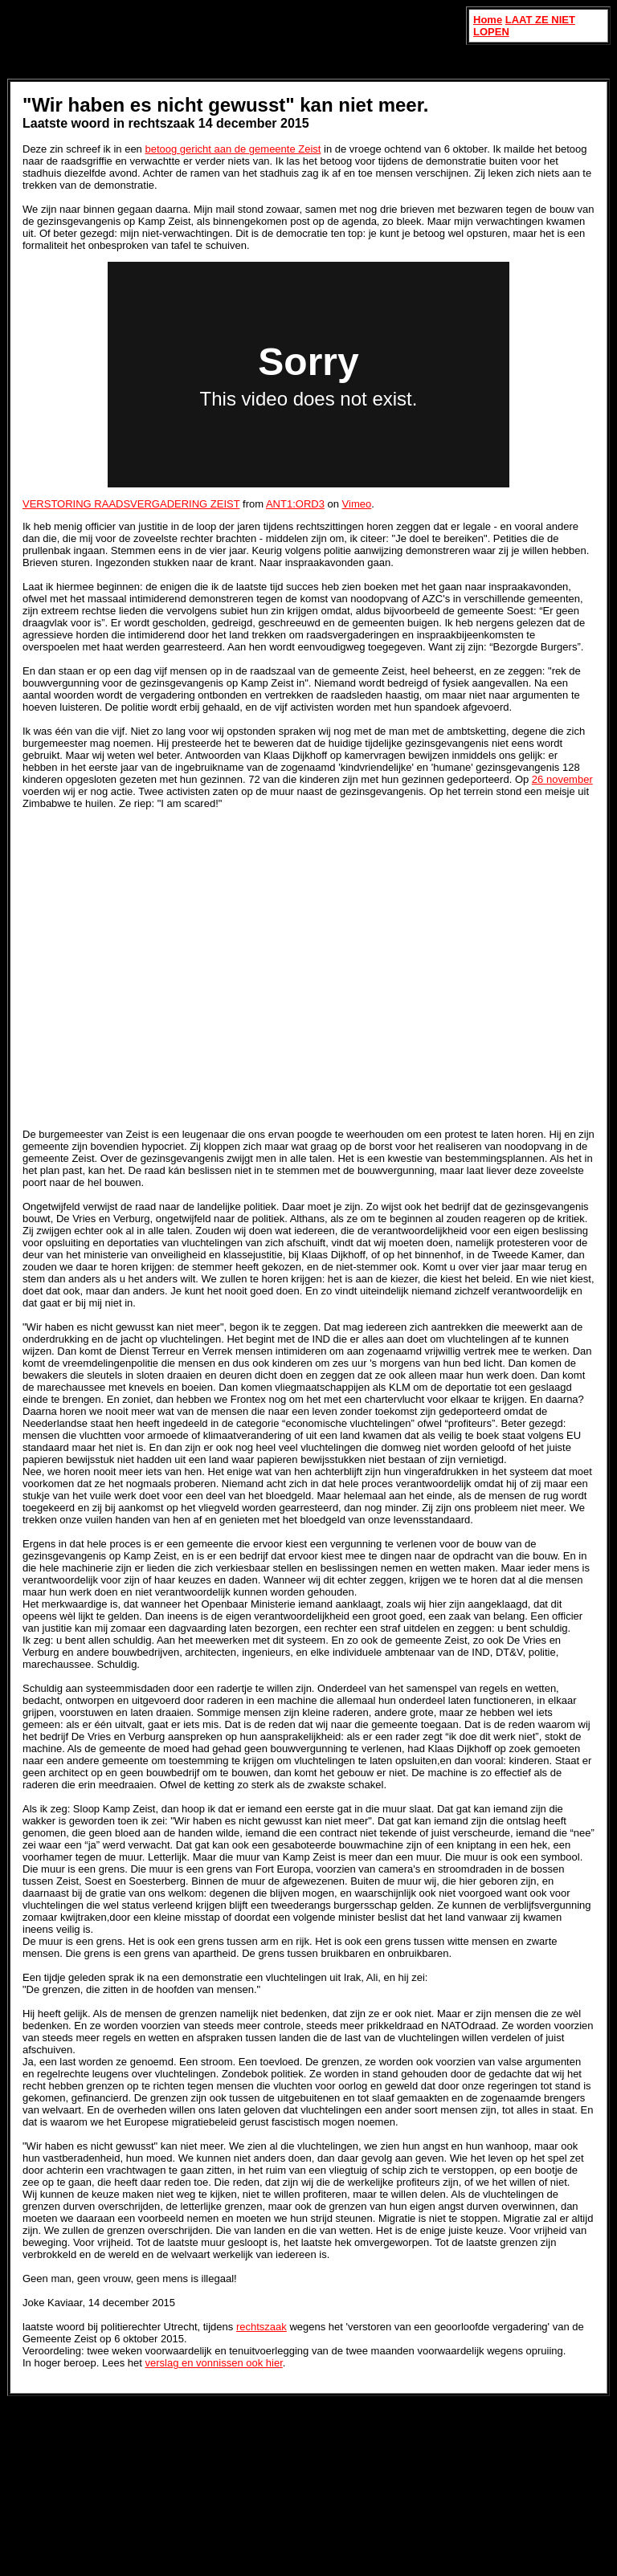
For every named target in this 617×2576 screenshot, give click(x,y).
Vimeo (357, 504)
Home (487, 20)
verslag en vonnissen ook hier (214, 2363)
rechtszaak (261, 2327)
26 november (562, 779)
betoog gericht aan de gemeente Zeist (233, 149)
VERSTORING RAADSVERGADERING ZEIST (130, 504)
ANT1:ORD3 (295, 504)
